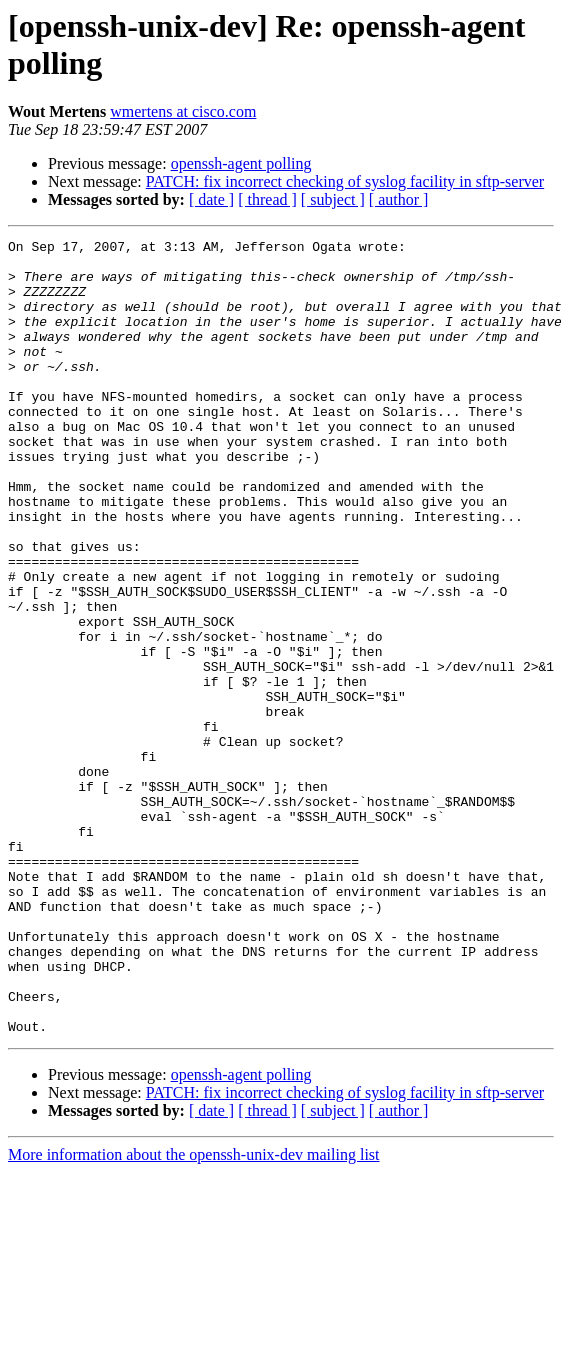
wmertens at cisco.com (183, 111)
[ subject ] (333, 199)
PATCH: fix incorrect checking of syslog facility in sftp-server (345, 181)
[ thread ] (267, 199)
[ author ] (399, 199)
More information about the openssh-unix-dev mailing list (194, 1313)
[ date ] (211, 199)
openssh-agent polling (241, 163)
